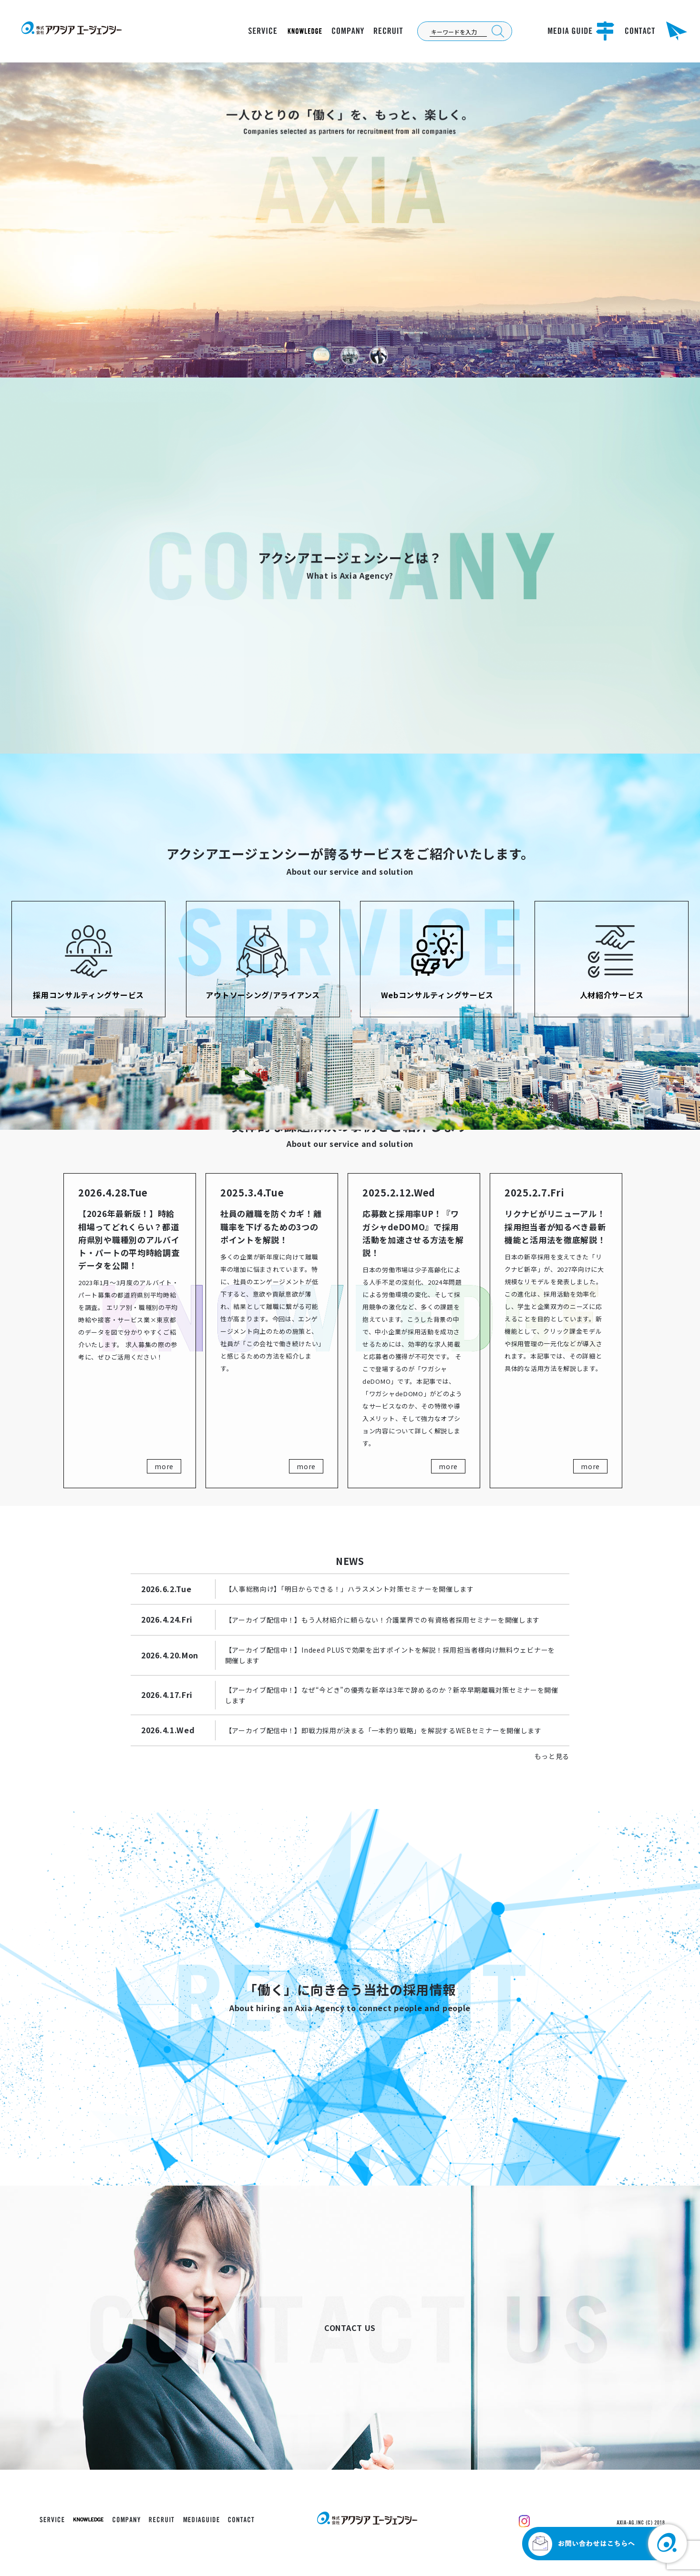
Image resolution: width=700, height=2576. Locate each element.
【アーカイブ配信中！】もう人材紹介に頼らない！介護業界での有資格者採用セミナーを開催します (382, 1620)
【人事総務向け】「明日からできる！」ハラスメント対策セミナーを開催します (349, 1589)
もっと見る (552, 1756)
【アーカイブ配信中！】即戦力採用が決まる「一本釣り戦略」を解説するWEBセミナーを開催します (383, 1730)
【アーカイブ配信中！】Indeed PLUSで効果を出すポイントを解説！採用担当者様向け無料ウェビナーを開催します (390, 1655)
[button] (321, 355)
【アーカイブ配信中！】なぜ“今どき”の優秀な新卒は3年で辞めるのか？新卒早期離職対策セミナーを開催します (391, 1695)
